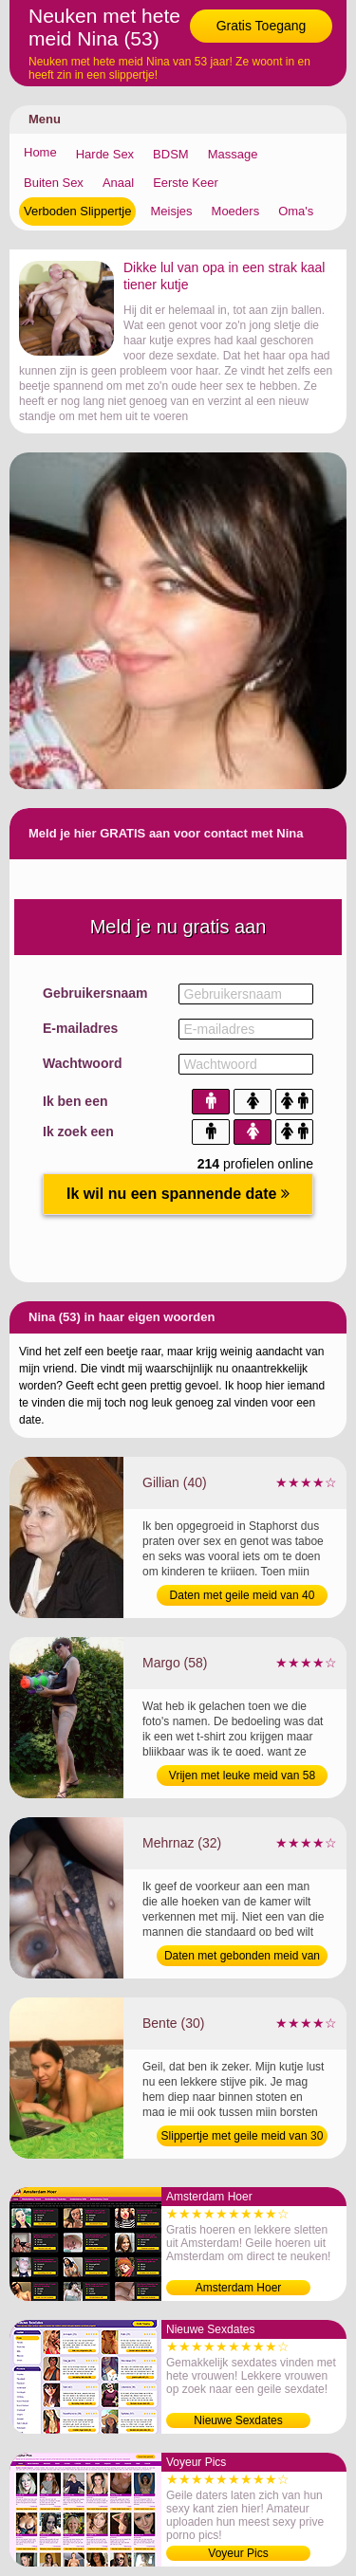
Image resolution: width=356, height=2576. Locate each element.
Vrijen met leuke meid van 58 (242, 1775)
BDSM (171, 154)
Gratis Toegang (261, 25)
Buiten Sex (54, 182)
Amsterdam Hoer (239, 2287)
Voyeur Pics (238, 2553)
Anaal (118, 182)
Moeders (236, 211)
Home (40, 152)
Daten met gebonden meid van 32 (242, 1957)
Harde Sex (105, 154)
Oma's (295, 211)
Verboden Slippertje (77, 211)
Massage (233, 154)
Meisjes (171, 211)
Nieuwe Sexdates (238, 2420)
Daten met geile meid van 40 (242, 1595)
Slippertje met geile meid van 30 (242, 2136)
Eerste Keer (185, 182)
